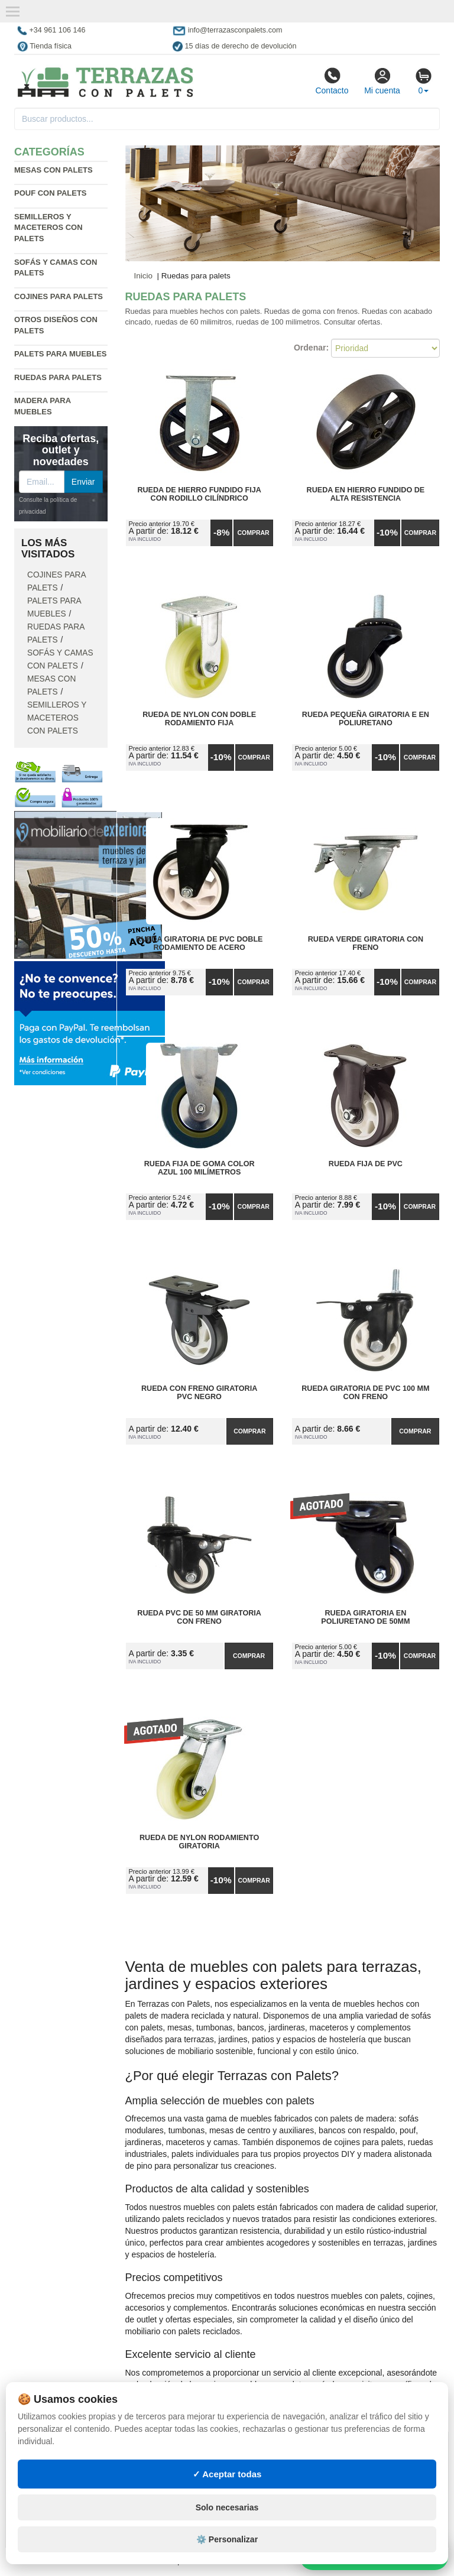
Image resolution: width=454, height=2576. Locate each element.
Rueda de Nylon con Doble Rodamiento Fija (199, 718)
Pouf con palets (50, 193)
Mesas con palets (53, 170)
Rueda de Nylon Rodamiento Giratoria (199, 1842)
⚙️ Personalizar (227, 2539)
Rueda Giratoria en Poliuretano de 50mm (365, 1617)
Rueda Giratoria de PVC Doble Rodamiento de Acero (199, 943)
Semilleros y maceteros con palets (48, 227)
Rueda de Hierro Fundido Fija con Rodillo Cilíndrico (199, 494)
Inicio (143, 275)
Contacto (331, 81)
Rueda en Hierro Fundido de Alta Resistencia (366, 494)
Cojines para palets (58, 296)
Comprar (253, 532)
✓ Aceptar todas (227, 2474)
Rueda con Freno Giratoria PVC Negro (199, 1392)
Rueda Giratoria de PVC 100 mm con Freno (365, 1392)
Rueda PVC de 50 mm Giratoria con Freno (199, 1617)
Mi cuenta (382, 81)
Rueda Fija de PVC (366, 1164)
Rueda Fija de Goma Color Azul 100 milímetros (199, 1168)
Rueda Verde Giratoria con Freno (365, 943)
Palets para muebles (60, 353)
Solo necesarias (227, 2507)
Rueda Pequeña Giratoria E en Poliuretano (365, 718)
